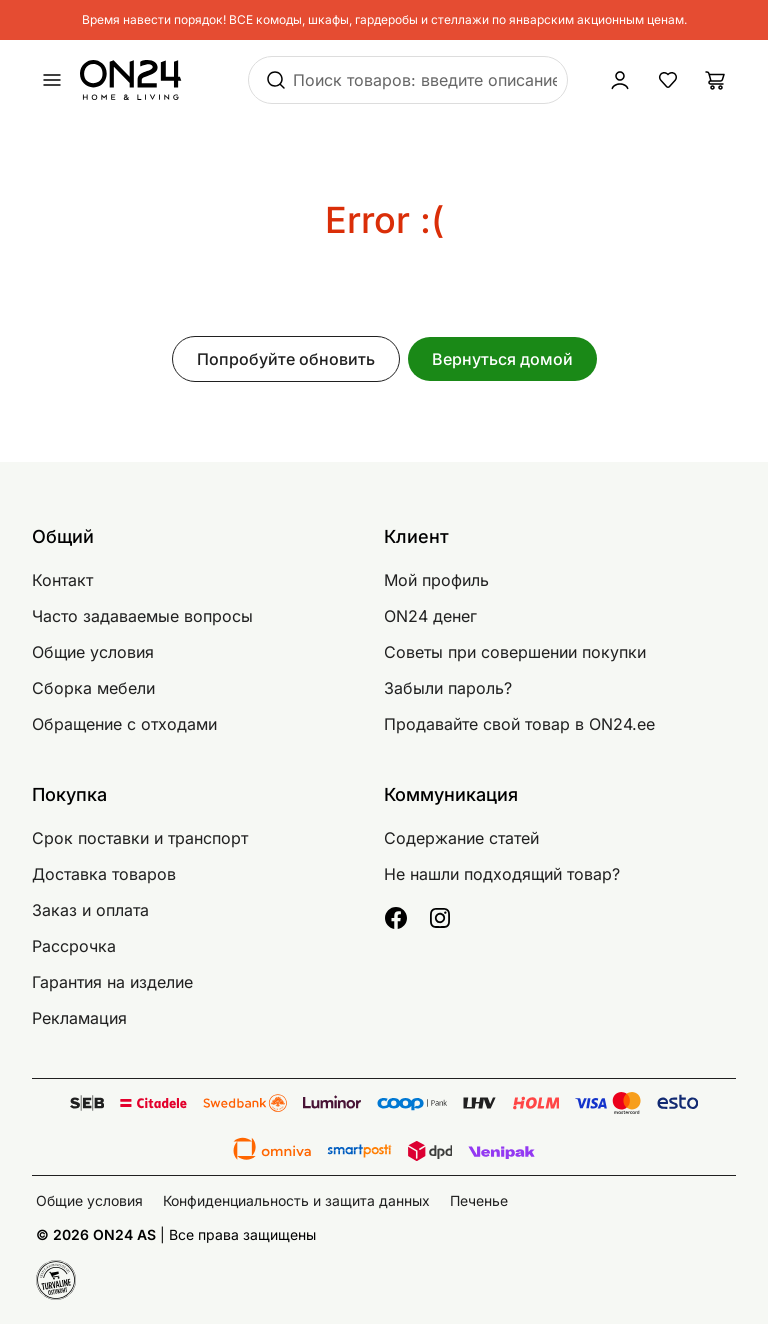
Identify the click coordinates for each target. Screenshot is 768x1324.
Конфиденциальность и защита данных (296, 1200)
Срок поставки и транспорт (140, 838)
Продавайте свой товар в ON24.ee (519, 724)
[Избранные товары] (668, 80)
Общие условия (93, 652)
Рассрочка (74, 946)
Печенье (479, 1200)
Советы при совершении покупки (515, 652)
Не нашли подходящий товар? (502, 874)
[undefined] (52, 80)
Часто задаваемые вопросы (142, 616)
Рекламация (79, 1018)
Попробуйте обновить (286, 359)
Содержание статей (461, 838)
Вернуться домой (502, 359)
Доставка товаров (104, 874)
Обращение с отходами (124, 724)
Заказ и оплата (90, 910)
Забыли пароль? (448, 688)
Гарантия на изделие (112, 982)
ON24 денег (430, 616)
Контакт (62, 580)
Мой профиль (436, 580)
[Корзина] (716, 80)
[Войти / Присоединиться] (620, 80)
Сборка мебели (93, 688)
